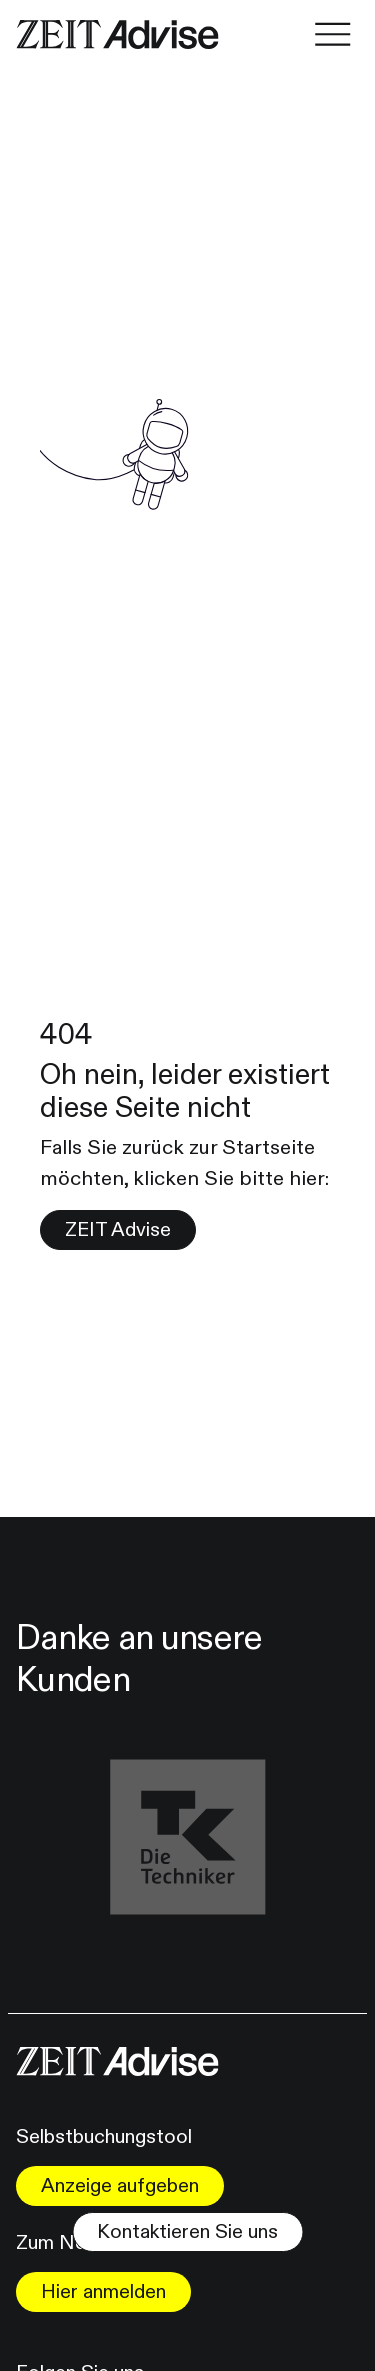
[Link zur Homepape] (117, 34)
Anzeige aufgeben (120, 2185)
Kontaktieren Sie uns (187, 2231)
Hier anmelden (103, 2291)
